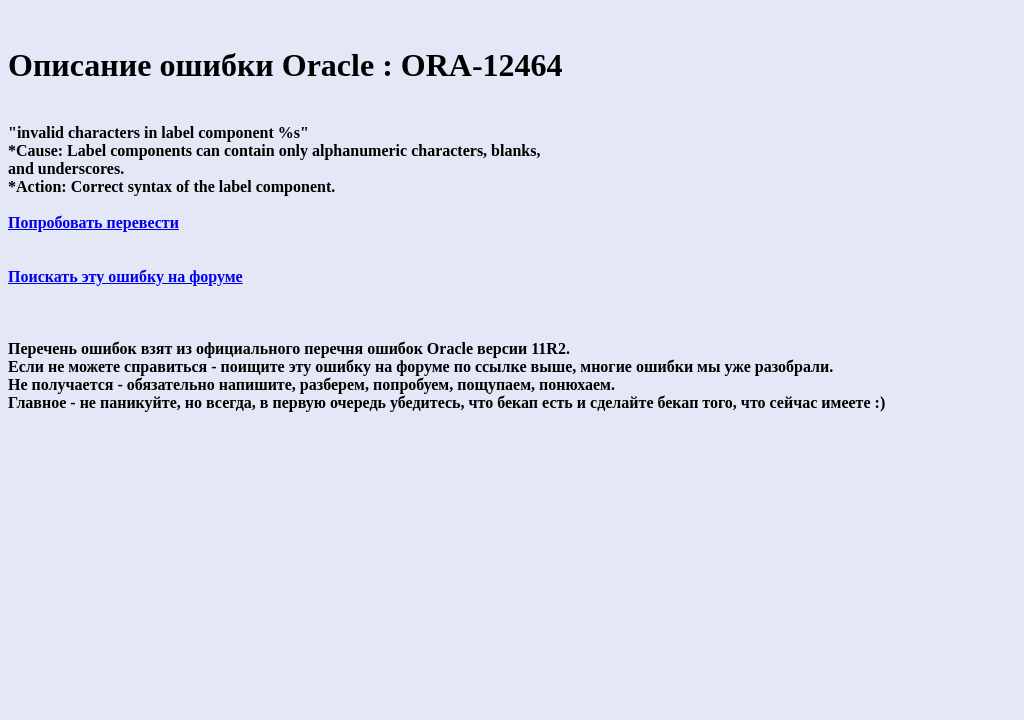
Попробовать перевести (93, 222)
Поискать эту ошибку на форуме (125, 276)
